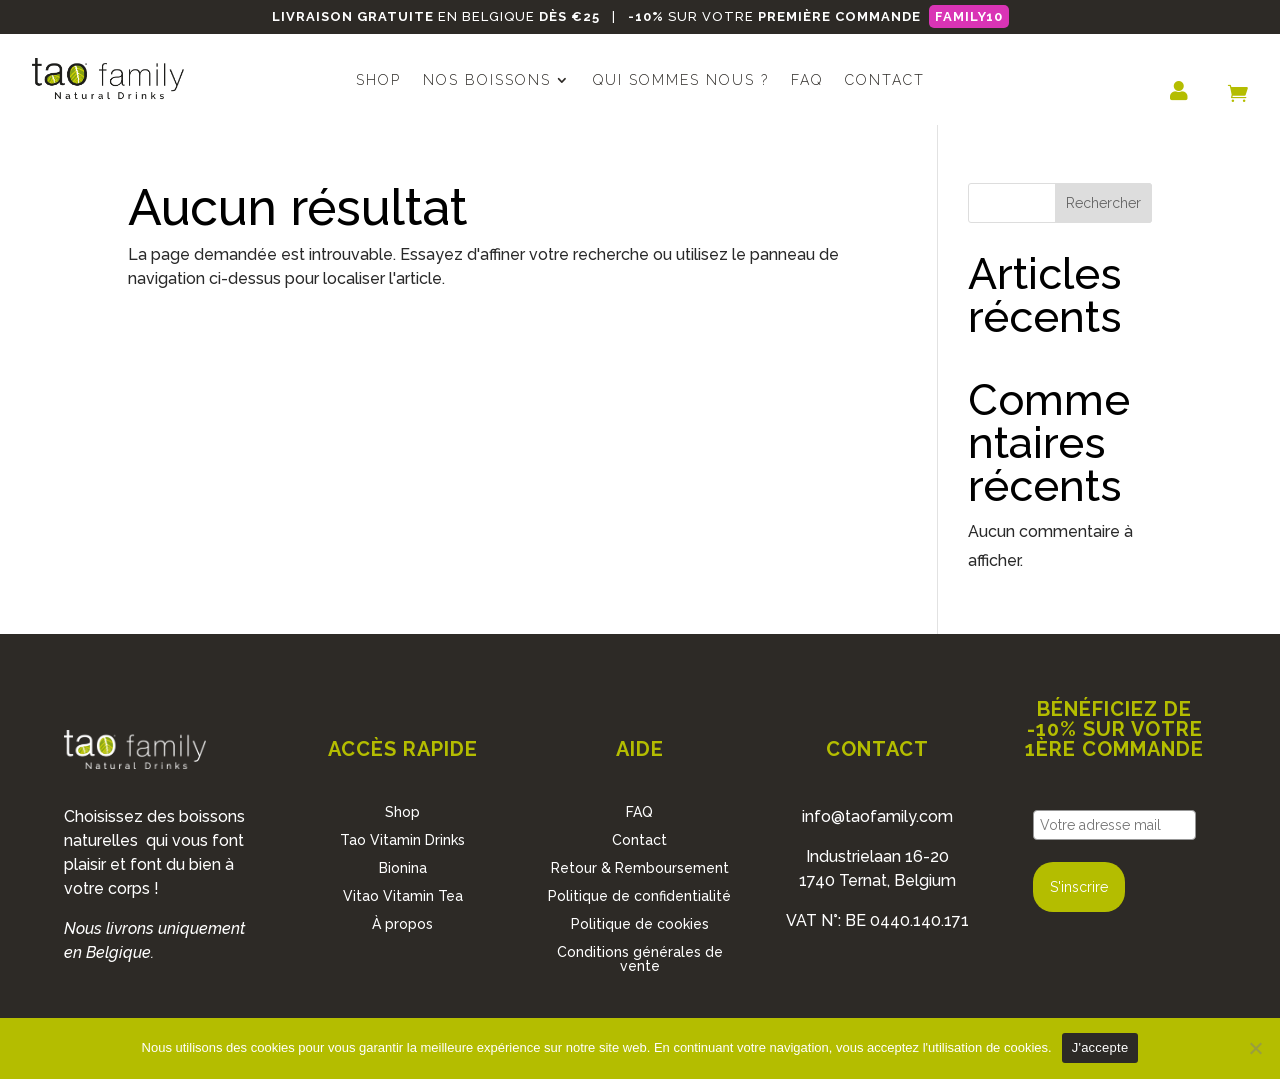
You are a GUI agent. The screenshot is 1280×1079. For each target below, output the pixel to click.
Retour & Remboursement (640, 868)
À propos (402, 924)
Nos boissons (487, 80)
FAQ (807, 80)
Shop (378, 80)
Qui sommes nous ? (681, 80)
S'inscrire (1079, 887)
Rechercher (1103, 203)
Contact (885, 80)
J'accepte (1100, 1047)
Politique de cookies (640, 924)
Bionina (403, 868)
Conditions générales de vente (640, 959)
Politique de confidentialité (639, 896)
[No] (1255, 1048)
